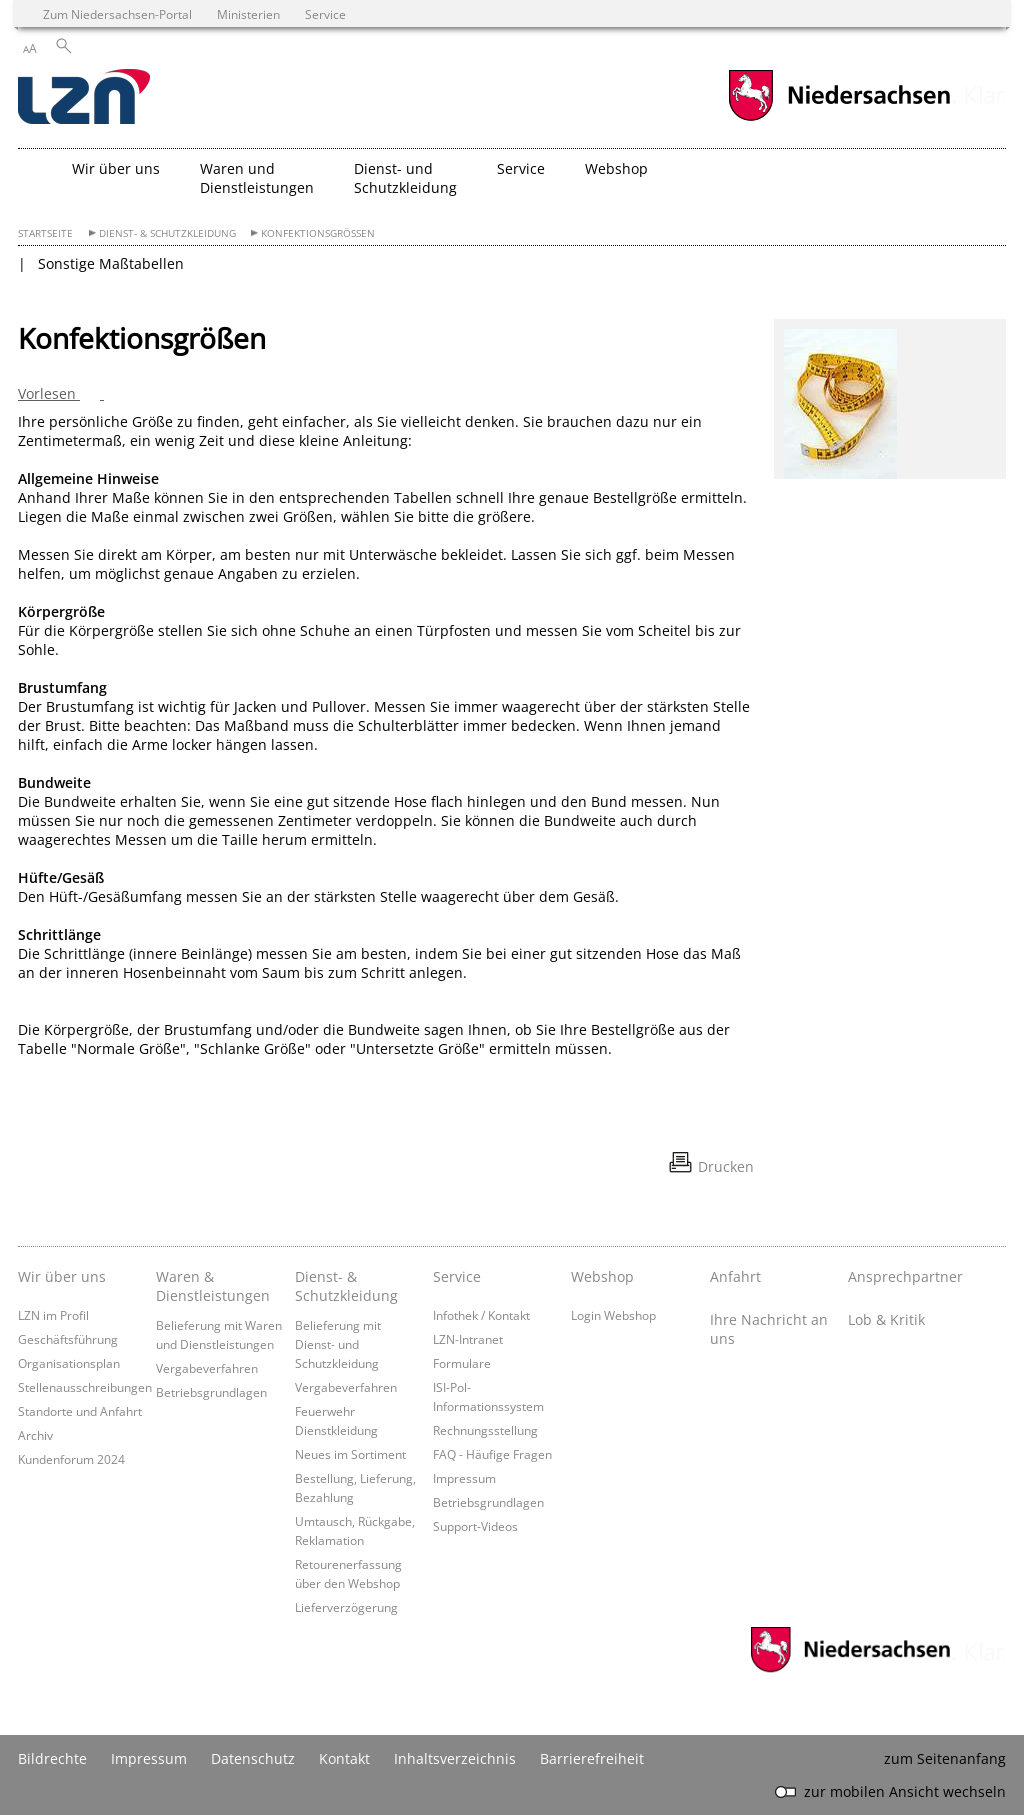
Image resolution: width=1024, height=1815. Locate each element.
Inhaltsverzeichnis (455, 1758)
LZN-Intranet (468, 1339)
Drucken (726, 1166)
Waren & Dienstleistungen (213, 1286)
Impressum (464, 1478)
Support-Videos (475, 1526)
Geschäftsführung (68, 1339)
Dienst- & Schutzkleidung (167, 233)
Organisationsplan (69, 1363)
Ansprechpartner (905, 1276)
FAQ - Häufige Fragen (492, 1454)
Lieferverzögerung (346, 1607)
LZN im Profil (53, 1315)
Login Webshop (613, 1315)
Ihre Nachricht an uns (769, 1329)
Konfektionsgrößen (318, 233)
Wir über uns (62, 1276)
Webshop (602, 1276)
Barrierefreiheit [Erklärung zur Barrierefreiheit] (592, 1758)
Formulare (462, 1363)
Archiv (35, 1435)
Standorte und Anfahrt (80, 1411)
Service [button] (521, 168)
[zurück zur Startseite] (84, 98)
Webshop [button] (616, 168)
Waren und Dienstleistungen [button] (257, 178)
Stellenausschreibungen (85, 1387)
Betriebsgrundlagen (211, 1392)
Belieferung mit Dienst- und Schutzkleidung (338, 1344)
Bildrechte (52, 1758)
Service (457, 1276)
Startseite (45, 233)
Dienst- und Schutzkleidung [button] (405, 178)
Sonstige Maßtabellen (111, 263)
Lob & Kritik (886, 1319)
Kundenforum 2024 (71, 1459)
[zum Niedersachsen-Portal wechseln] (839, 118)
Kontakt (344, 1758)
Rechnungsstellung (485, 1430)
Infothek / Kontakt (481, 1315)
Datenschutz (253, 1758)
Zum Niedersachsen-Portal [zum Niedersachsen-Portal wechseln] (117, 14)
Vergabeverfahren (207, 1368)
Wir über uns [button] (116, 168)
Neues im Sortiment (350, 1454)
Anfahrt (735, 1276)
